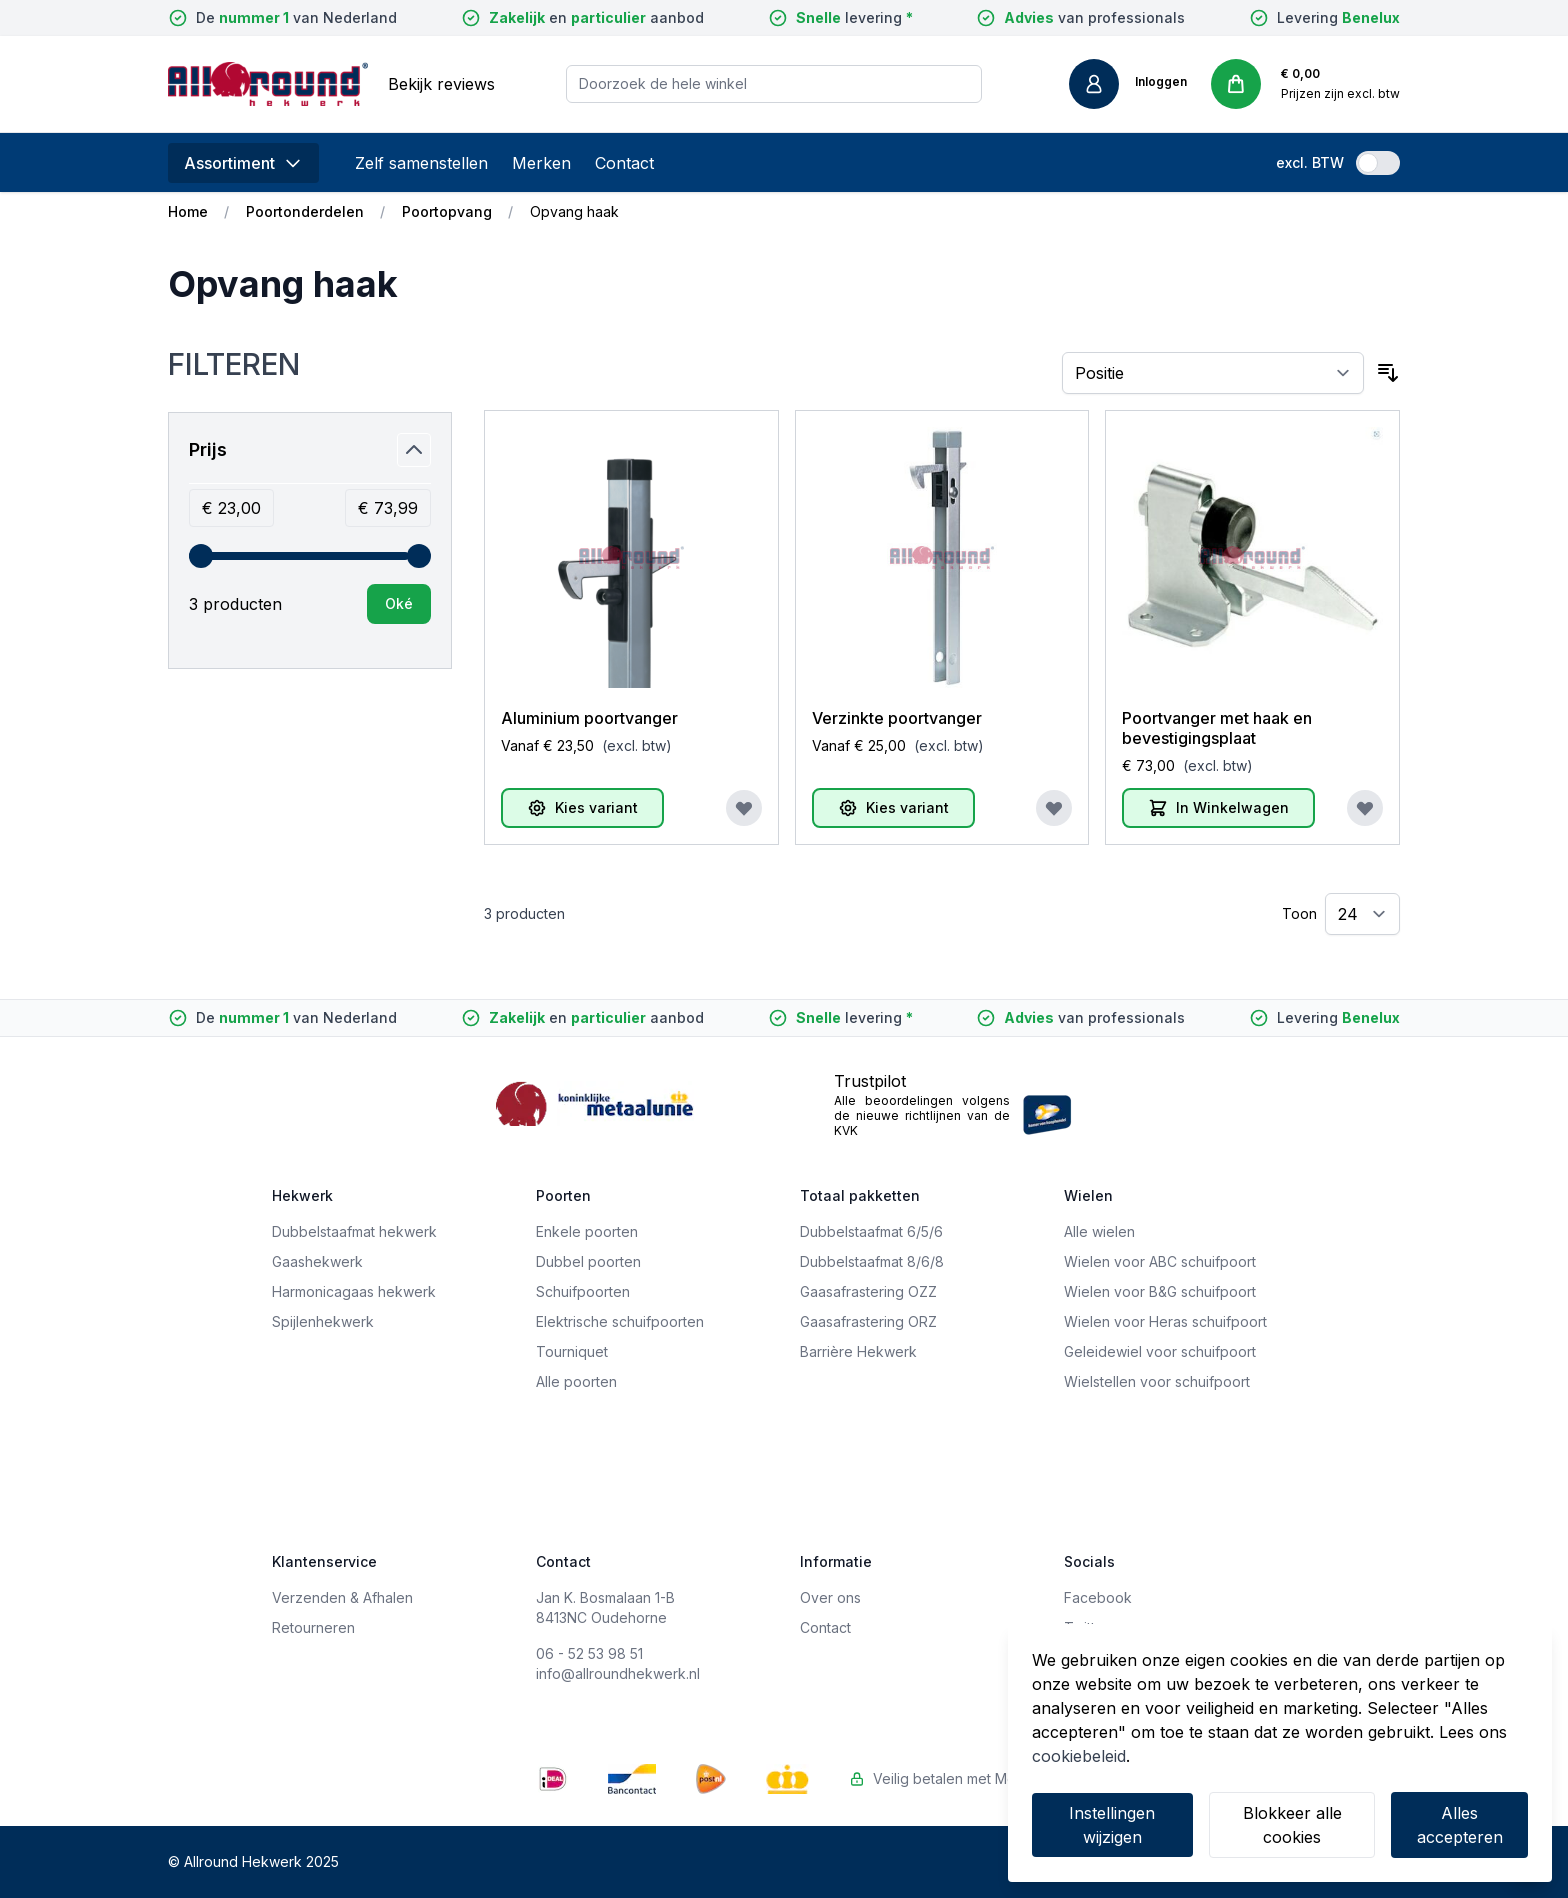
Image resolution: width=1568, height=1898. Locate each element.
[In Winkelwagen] (1218, 808)
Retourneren (313, 1627)
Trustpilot (870, 1081)
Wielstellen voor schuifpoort (1157, 1381)
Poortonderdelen (305, 211)
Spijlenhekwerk (323, 1321)
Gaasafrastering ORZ (868, 1321)
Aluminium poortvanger (589, 718)
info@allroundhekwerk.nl (618, 1673)
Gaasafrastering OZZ (868, 1291)
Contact (624, 163)
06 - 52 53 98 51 (589, 1653)
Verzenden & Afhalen (342, 1597)
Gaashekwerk (317, 1261)
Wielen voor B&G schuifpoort (1160, 1291)
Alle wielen (1099, 1231)
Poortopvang (447, 211)
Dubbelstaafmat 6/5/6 (871, 1231)
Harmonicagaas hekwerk (354, 1291)
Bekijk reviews (441, 84)
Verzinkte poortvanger (897, 718)
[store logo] (268, 84)
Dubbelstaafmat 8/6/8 (872, 1261)
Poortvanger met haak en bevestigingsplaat (1217, 728)
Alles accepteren (1460, 1825)
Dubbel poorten (588, 1261)
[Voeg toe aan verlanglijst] (744, 808)
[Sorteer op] (1213, 373)
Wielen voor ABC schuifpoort (1160, 1261)
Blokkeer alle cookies (1292, 1825)
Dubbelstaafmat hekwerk (354, 1231)
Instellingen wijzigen (1112, 1825)
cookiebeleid (1079, 1756)
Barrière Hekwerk (858, 1351)
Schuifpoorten (583, 1291)
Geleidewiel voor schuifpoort (1160, 1351)
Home (188, 211)
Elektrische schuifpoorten (620, 1321)
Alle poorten (576, 1381)
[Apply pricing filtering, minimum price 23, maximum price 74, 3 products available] (399, 604)
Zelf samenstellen (421, 163)
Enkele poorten (587, 1231)
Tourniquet (572, 1351)
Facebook (1098, 1597)
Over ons (830, 1597)
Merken (541, 163)
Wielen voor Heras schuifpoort (1165, 1321)
